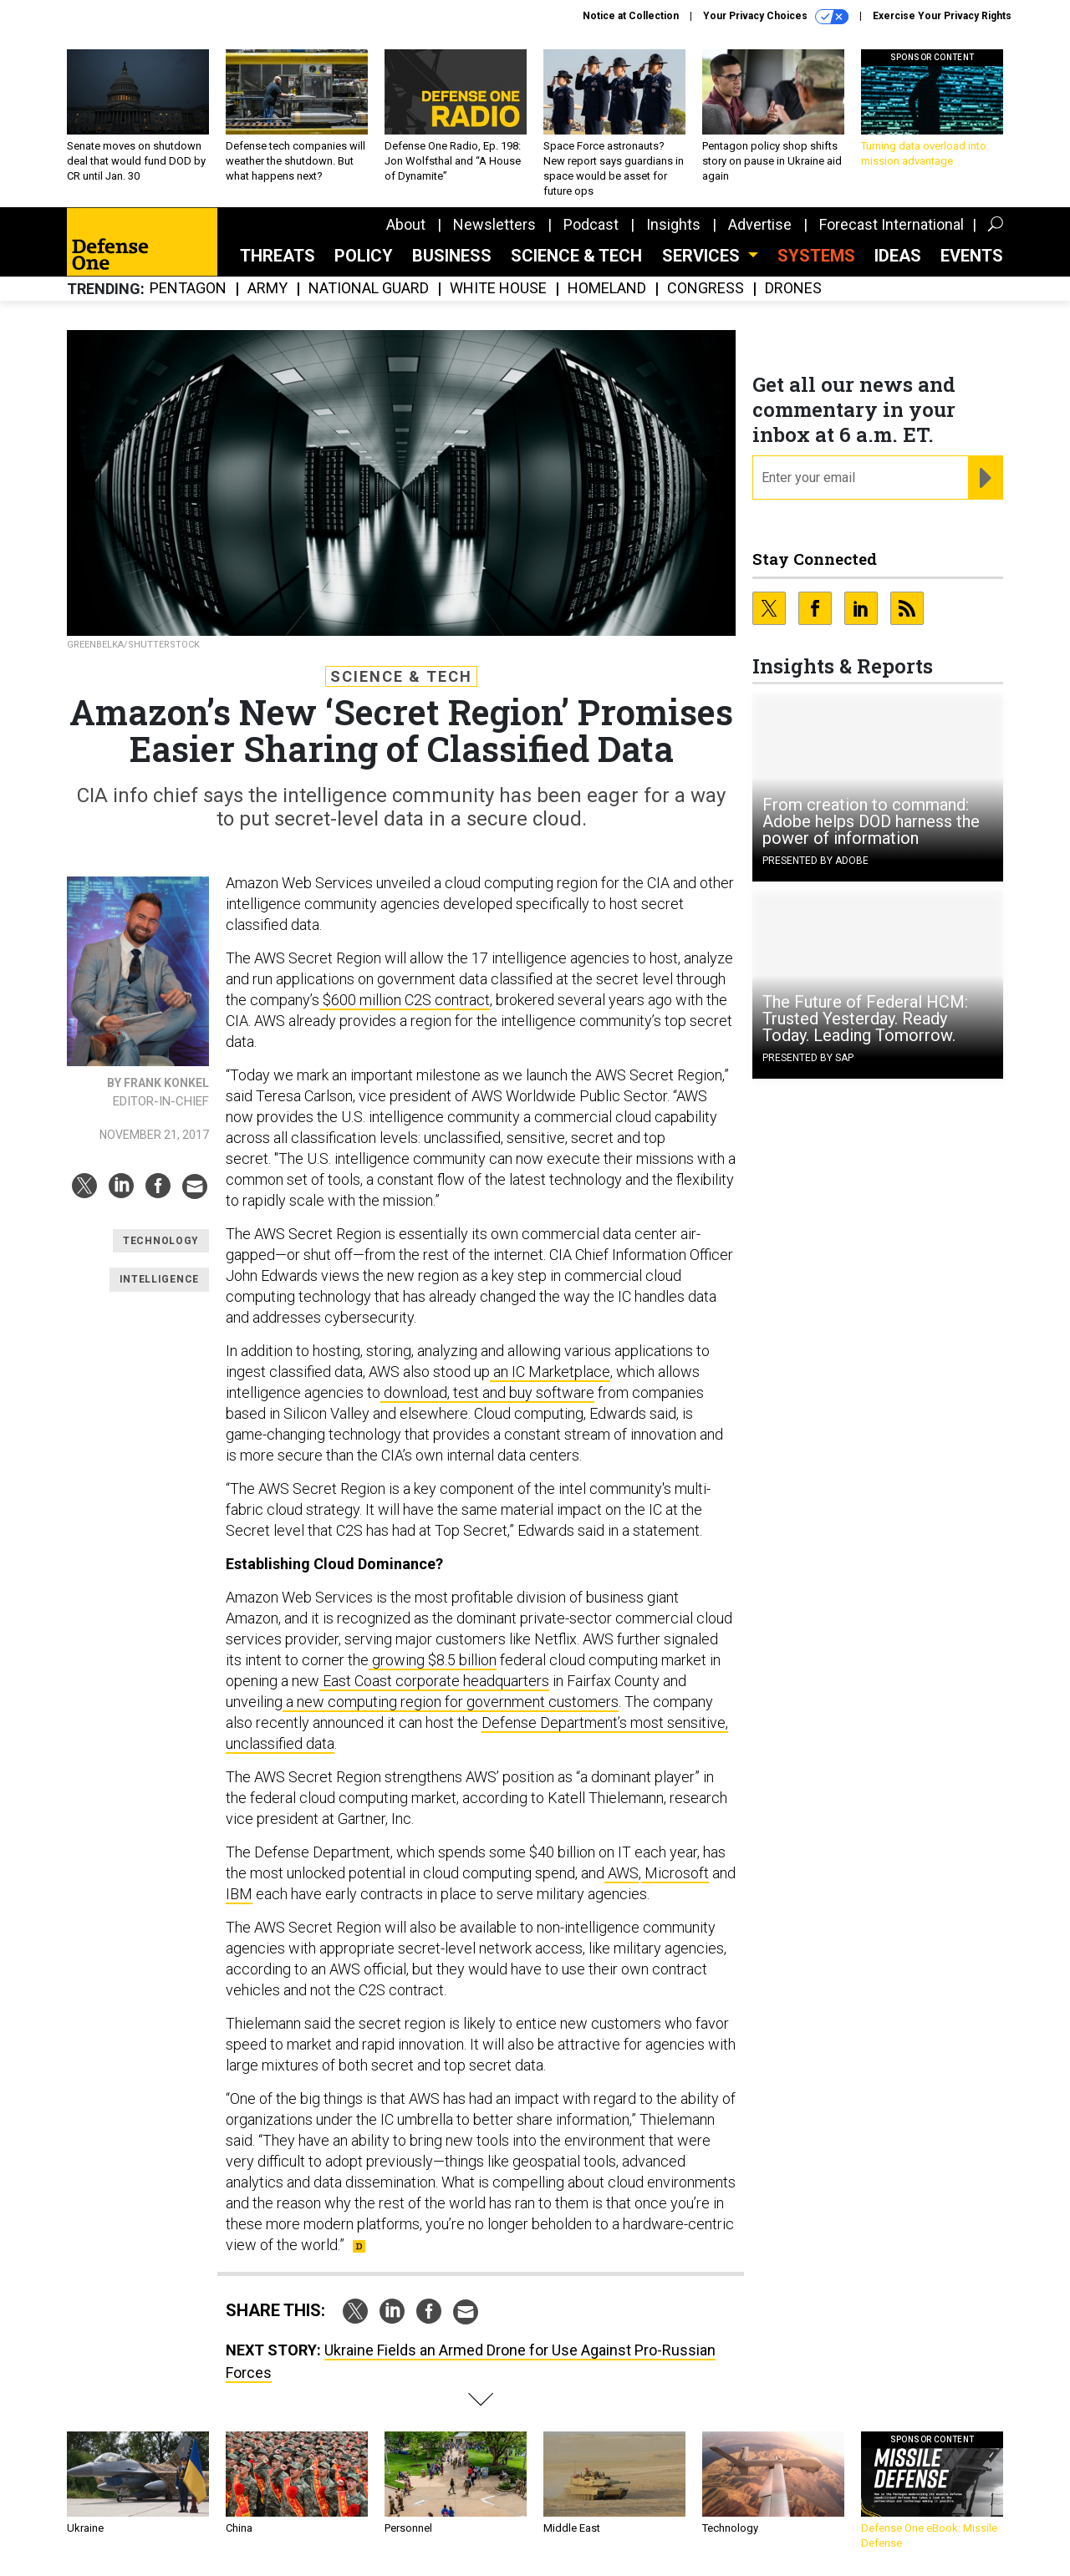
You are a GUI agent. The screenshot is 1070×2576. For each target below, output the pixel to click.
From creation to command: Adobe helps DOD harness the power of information (871, 821)
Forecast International (891, 224)
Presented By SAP (807, 1058)
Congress (705, 289)
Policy (363, 256)
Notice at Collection (631, 16)
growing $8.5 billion (433, 1660)
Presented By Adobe (815, 860)
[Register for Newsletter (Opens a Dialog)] (985, 478)
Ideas (897, 256)
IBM (239, 1894)
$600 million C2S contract (404, 1000)
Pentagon (188, 289)
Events (971, 256)
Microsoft (675, 1873)
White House (498, 289)
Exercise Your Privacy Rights (942, 16)
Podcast (591, 224)
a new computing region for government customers (451, 1701)
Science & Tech (576, 256)
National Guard (368, 289)
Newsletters (494, 224)
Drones (793, 289)
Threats (277, 256)
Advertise (760, 224)
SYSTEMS (816, 256)
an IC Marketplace (550, 1371)
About (405, 224)
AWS (621, 1873)
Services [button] (703, 256)
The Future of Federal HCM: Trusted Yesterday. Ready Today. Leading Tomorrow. (865, 1018)
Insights (673, 224)
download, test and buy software (487, 1392)
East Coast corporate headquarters (434, 1680)
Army (267, 289)
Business (452, 256)
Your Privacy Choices (775, 16)
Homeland (607, 289)
